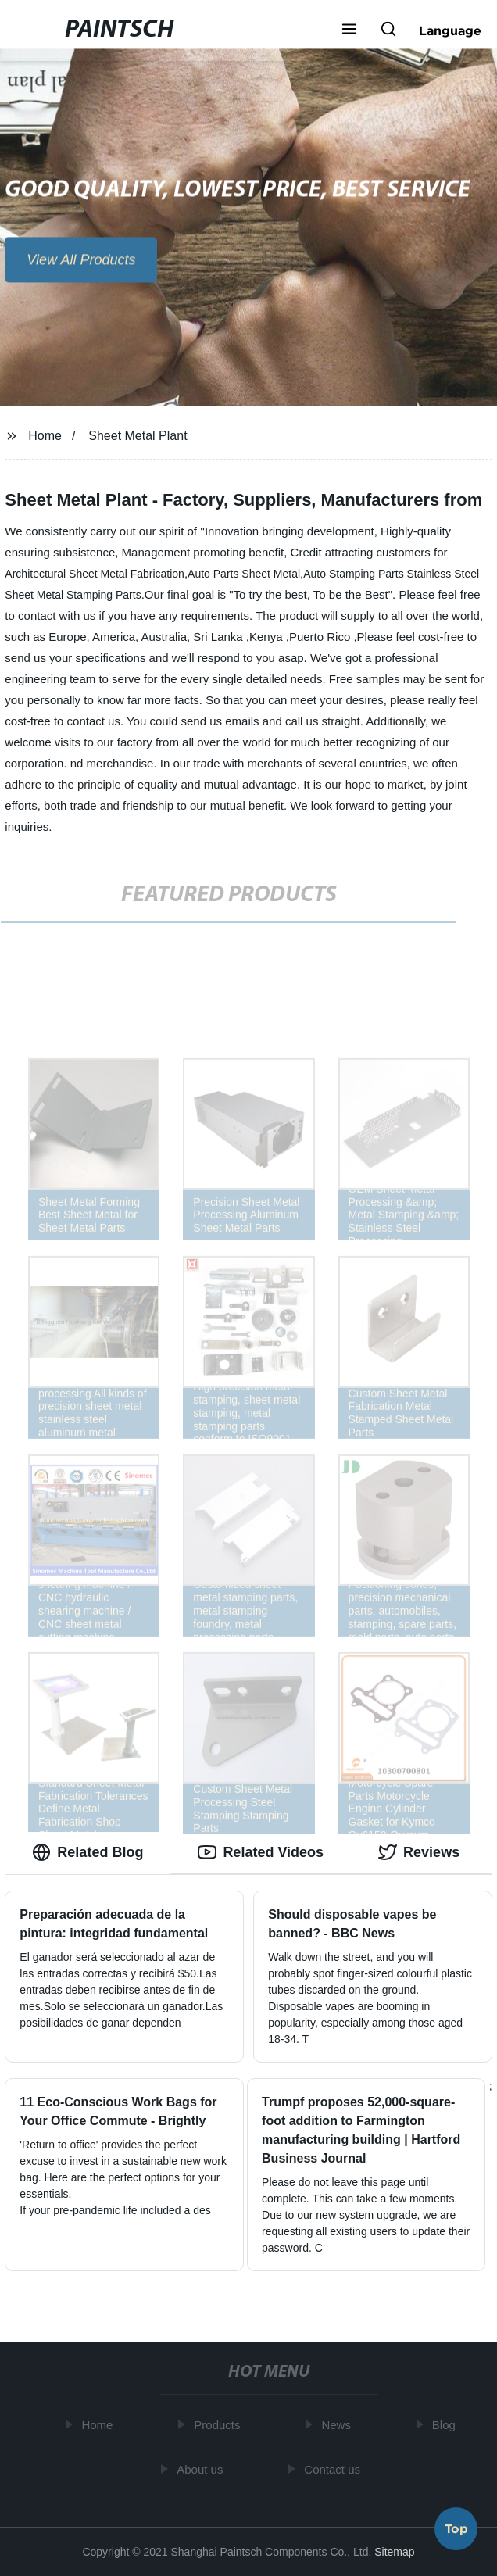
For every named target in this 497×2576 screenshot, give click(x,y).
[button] (349, 30)
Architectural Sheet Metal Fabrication (94, 573)
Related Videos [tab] (261, 1852)
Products (219, 2424)
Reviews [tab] (418, 1852)
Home (45, 435)
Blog (446, 2424)
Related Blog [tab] (87, 1852)
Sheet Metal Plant (137, 435)
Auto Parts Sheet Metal (244, 573)
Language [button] (450, 30)
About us (202, 2468)
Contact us (334, 2468)
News (338, 2424)
